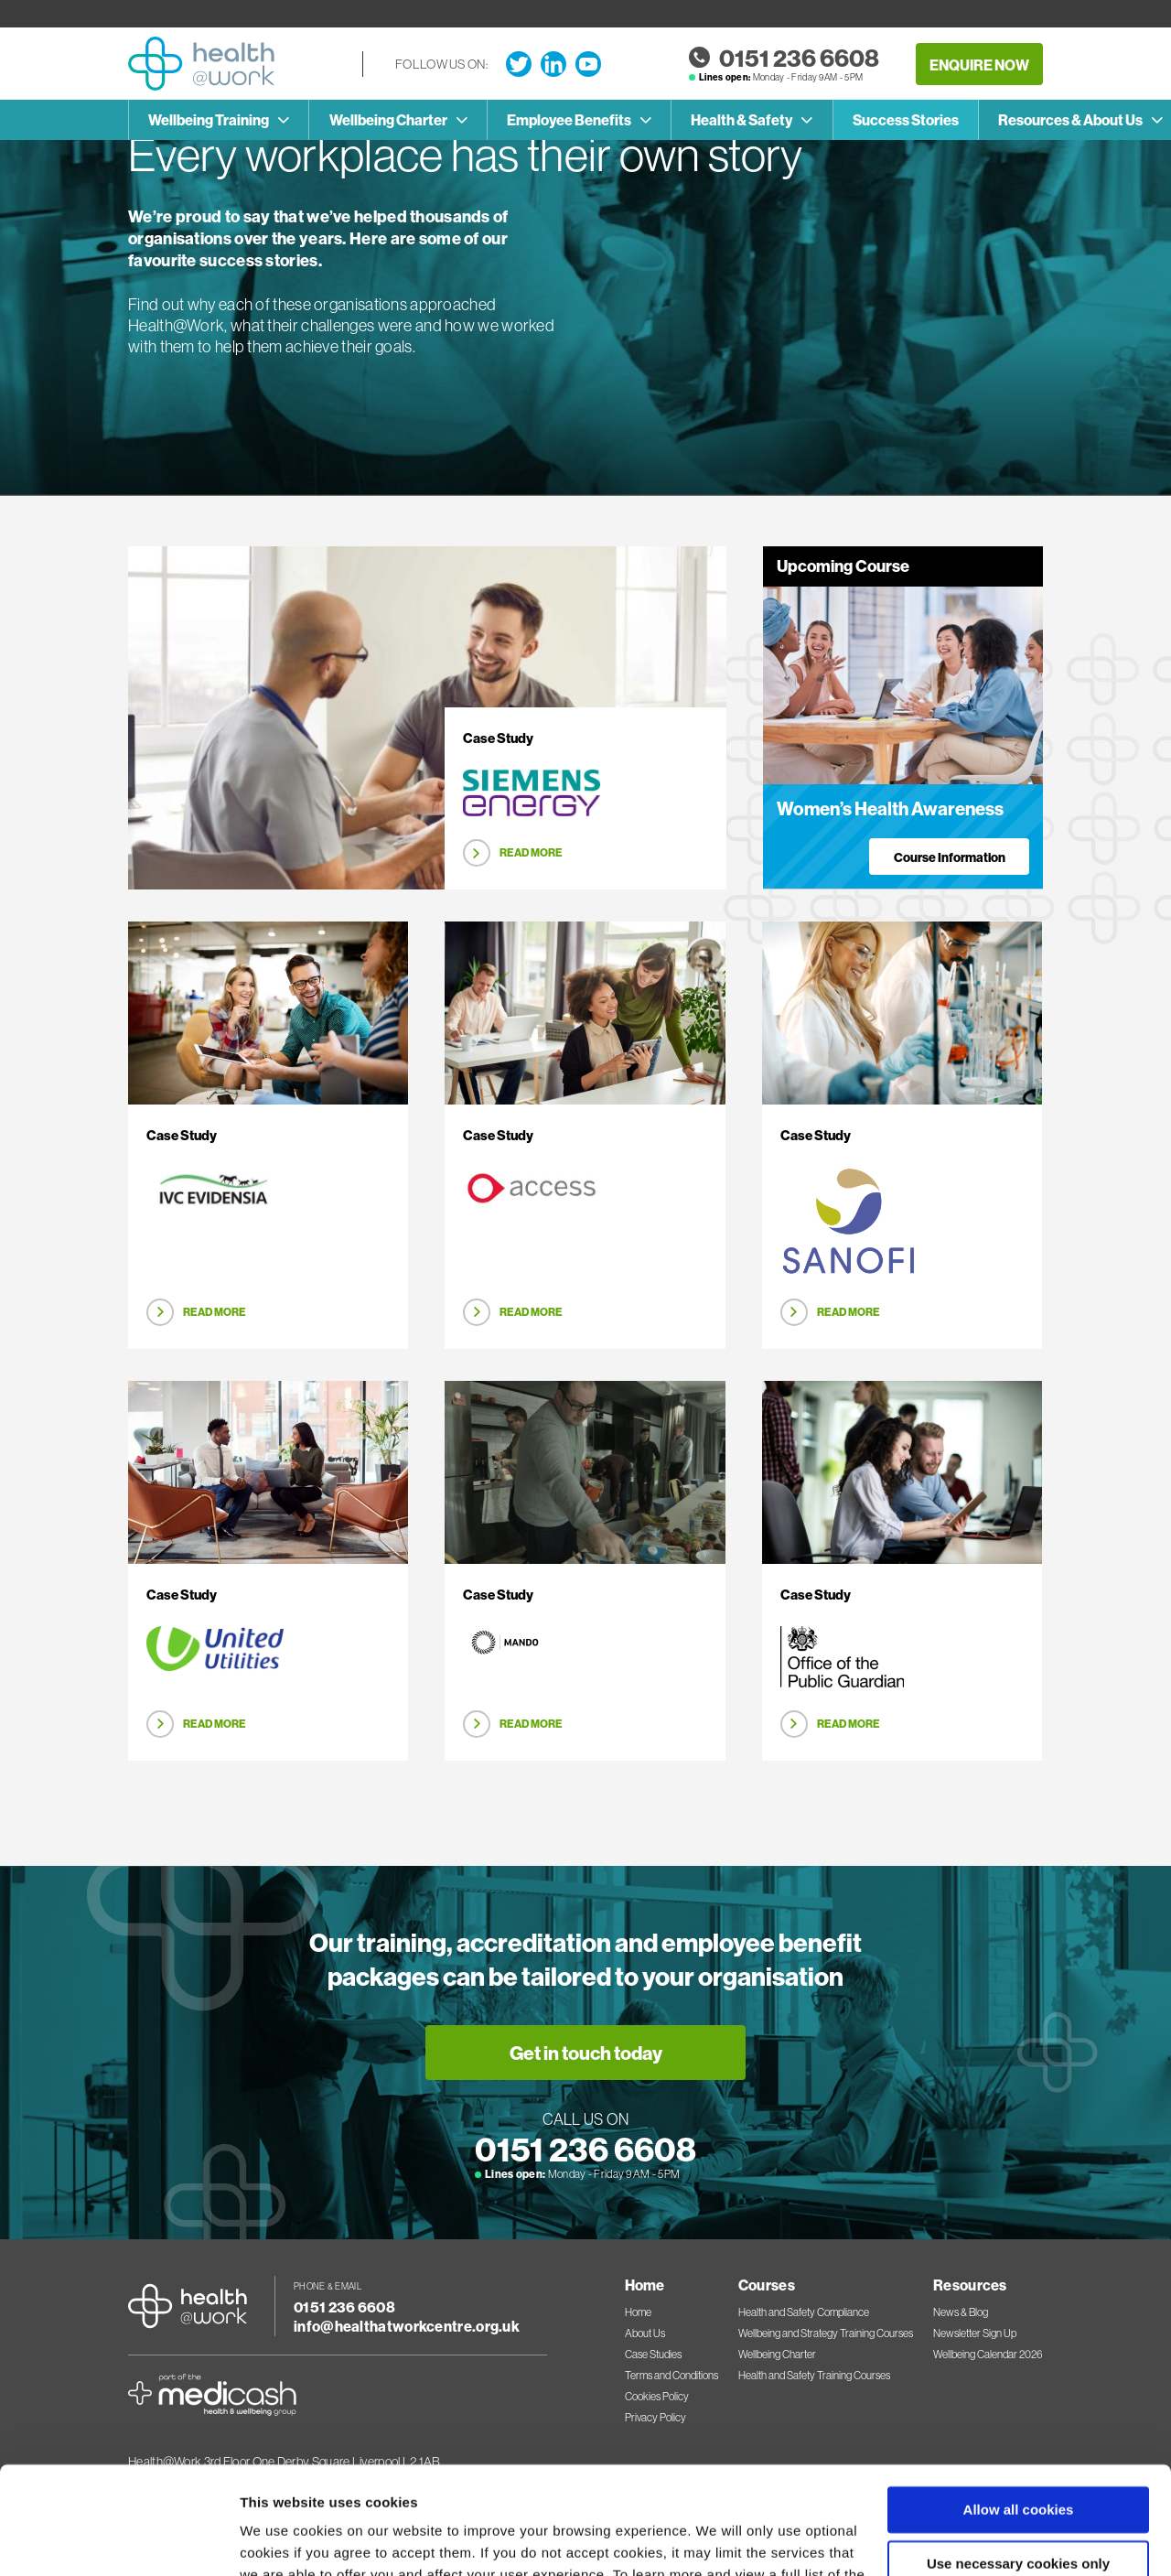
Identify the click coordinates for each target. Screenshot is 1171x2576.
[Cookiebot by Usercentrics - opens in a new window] (118, 2540)
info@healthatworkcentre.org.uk (407, 2326)
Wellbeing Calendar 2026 (988, 2354)
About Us (645, 2333)
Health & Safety (741, 120)
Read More (531, 852)
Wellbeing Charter (388, 120)
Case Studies (653, 2354)
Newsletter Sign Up (974, 2333)
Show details (282, 2540)
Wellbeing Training (208, 120)
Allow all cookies (1018, 2402)
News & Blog (960, 2312)
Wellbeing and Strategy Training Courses (825, 2333)
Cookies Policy (497, 2489)
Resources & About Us (1070, 120)
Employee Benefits (569, 120)
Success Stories (906, 120)
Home (638, 2312)
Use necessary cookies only (1018, 2455)
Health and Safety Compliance (803, 2312)
